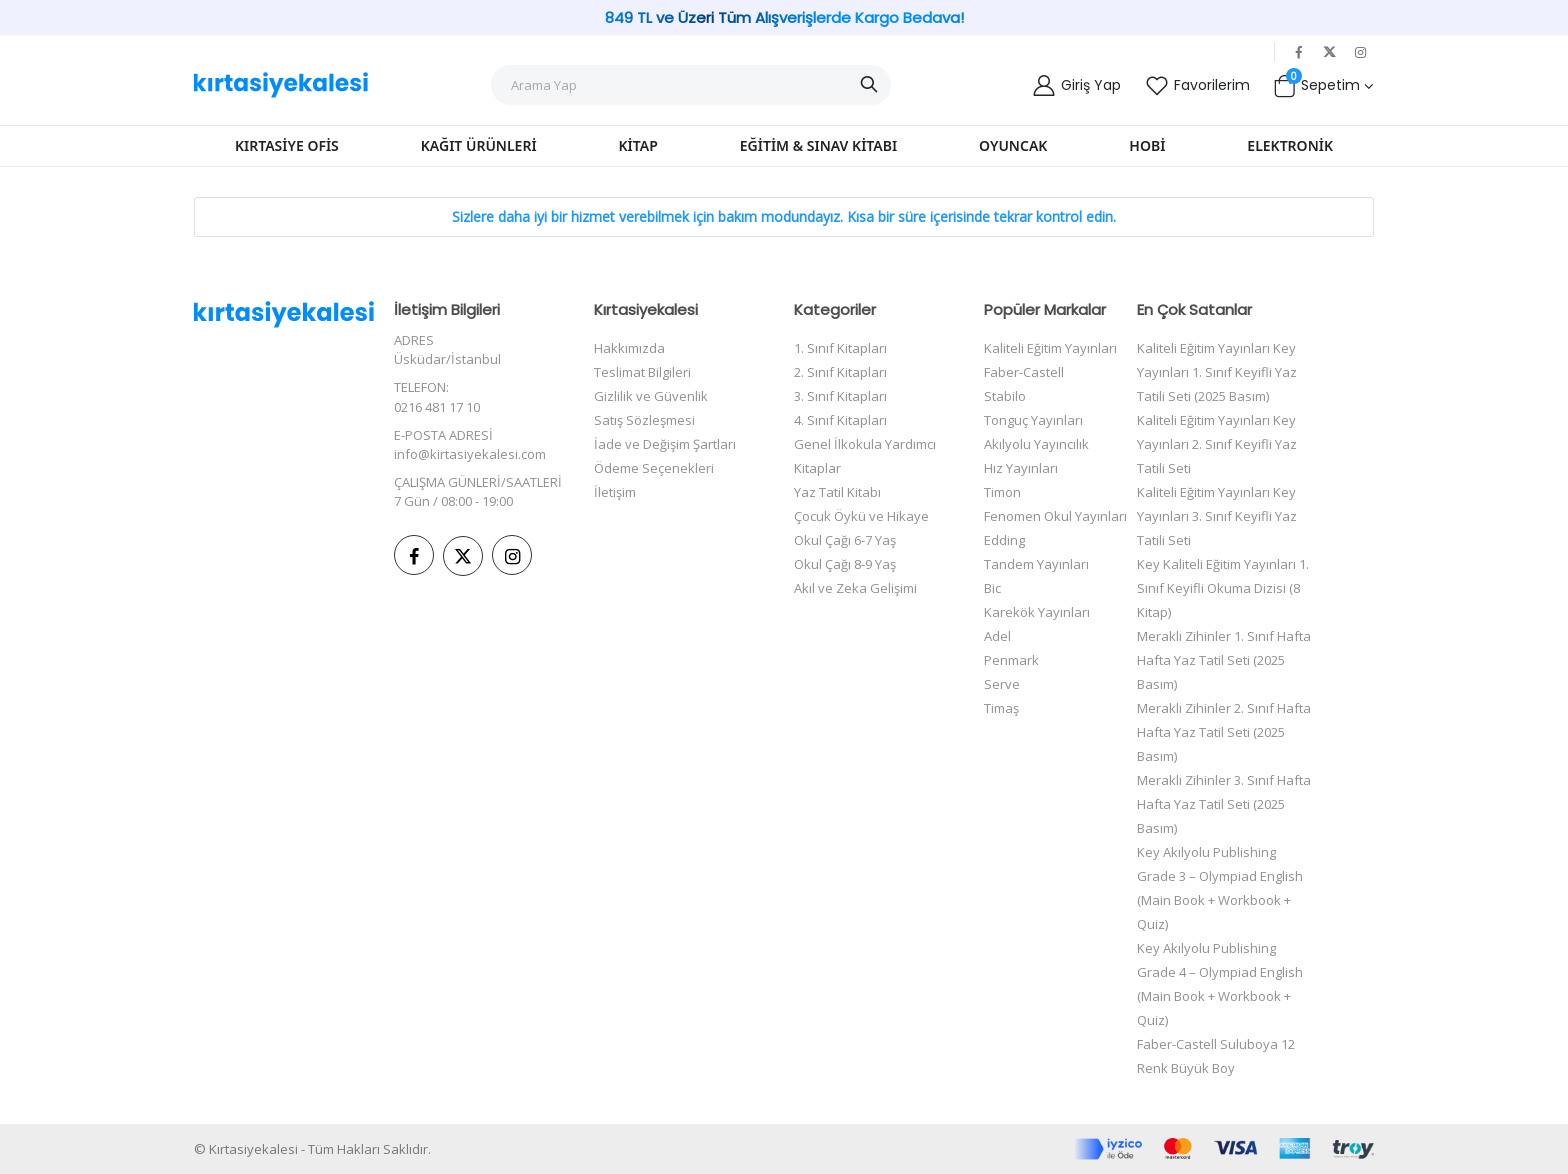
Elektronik (1290, 145)
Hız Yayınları (1021, 468)
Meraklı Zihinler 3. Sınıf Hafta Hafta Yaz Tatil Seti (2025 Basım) (1224, 804)
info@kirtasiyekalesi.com (470, 454)
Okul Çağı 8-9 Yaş (845, 564)
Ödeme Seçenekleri (654, 468)
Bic (992, 588)
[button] (1323, 85)
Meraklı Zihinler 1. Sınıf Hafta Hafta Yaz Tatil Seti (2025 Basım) (1224, 660)
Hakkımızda (629, 348)
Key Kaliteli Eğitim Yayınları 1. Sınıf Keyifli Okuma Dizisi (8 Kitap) (1223, 588)
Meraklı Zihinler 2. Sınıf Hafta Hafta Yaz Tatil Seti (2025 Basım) (1224, 732)
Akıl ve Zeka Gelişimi (855, 588)
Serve (1002, 684)
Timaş (1001, 708)
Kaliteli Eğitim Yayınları (1050, 348)
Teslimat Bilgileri (642, 372)
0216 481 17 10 (437, 407)
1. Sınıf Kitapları (840, 348)
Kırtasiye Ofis (287, 145)
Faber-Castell (1024, 372)
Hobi (1147, 145)
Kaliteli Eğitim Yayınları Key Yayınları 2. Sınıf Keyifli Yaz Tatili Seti (1217, 444)
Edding (1004, 540)
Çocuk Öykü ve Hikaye (861, 516)
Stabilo (1005, 396)
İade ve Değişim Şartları (665, 444)
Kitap (638, 145)
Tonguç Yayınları (1033, 420)
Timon (1002, 492)
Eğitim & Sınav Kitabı (818, 145)
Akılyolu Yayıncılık (1036, 444)
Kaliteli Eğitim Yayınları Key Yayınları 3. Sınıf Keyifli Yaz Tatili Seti (1217, 516)
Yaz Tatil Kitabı (837, 492)
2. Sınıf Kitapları (840, 372)
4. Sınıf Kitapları (840, 420)
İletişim (615, 492)
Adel (997, 636)
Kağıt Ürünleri (479, 145)
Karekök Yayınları (1037, 612)
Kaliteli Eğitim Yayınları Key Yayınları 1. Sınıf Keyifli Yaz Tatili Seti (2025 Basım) (1217, 372)
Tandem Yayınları (1036, 564)
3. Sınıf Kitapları (840, 396)
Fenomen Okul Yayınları (1055, 516)
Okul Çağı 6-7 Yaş (845, 540)
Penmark (1011, 660)
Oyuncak (1013, 145)
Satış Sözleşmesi (644, 420)
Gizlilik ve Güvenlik (651, 396)
